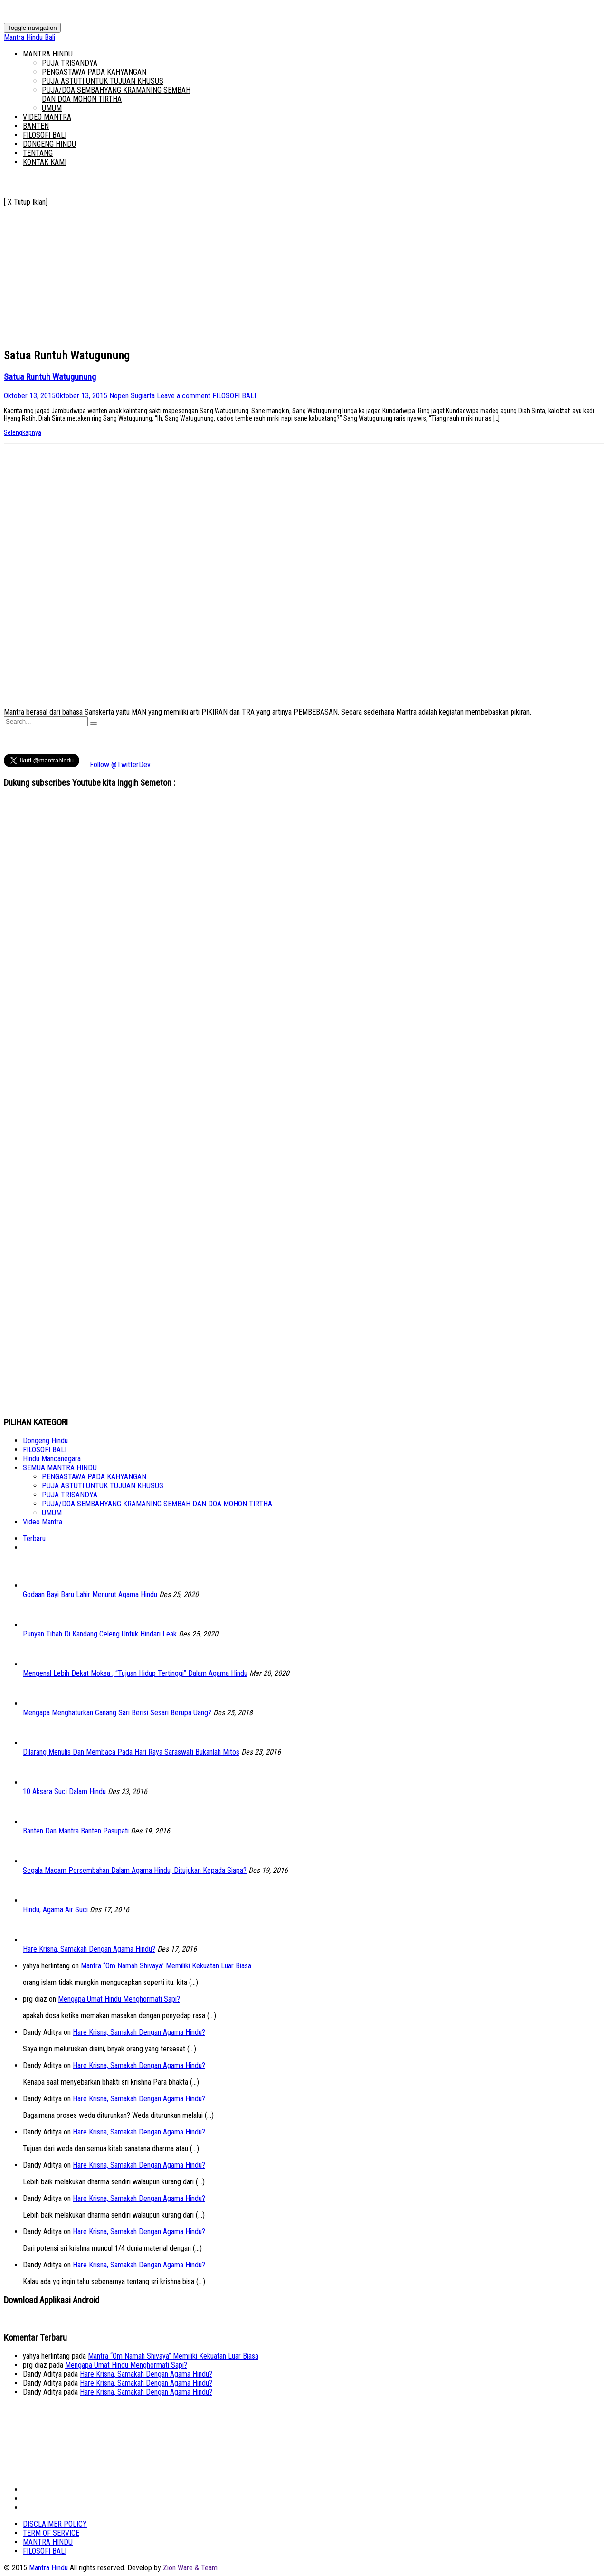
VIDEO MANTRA (47, 117)
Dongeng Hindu (45, 1440)
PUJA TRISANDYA (69, 62)
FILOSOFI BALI (44, 135)
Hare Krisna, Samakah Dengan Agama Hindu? (89, 1949)
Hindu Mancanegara (52, 1458)
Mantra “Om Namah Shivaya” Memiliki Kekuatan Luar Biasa (166, 1965)
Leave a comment (183, 395)
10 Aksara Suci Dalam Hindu (64, 1791)
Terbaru (34, 1538)
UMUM (52, 108)
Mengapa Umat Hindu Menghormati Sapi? (119, 1998)
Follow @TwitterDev (119, 764)
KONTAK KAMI (44, 162)
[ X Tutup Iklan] (26, 202)
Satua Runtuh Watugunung (50, 377)
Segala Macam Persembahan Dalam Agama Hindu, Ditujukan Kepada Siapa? (135, 1870)
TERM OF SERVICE (51, 2533)
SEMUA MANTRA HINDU (60, 1467)
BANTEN (36, 126)
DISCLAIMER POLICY (55, 2524)
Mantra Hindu (48, 2567)
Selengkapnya (22, 432)
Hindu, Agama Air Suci (55, 1909)
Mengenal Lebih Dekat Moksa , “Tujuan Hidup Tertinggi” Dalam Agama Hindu (135, 1673)
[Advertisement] (289, 273)
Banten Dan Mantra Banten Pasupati (76, 1830)
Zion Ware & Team (190, 2567)
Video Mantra (42, 1521)
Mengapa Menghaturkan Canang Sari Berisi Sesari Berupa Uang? (117, 1712)
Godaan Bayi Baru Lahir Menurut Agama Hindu (90, 1594)
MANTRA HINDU (48, 53)
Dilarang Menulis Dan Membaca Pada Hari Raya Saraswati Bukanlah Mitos (131, 1752)
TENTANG (38, 153)
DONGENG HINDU (49, 144)
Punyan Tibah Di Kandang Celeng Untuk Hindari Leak (100, 1633)
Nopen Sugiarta (132, 395)
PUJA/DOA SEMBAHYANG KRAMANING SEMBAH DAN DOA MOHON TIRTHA (116, 94)
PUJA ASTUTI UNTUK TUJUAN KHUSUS (102, 80)
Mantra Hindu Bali (29, 37)
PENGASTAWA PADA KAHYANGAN (94, 71)
